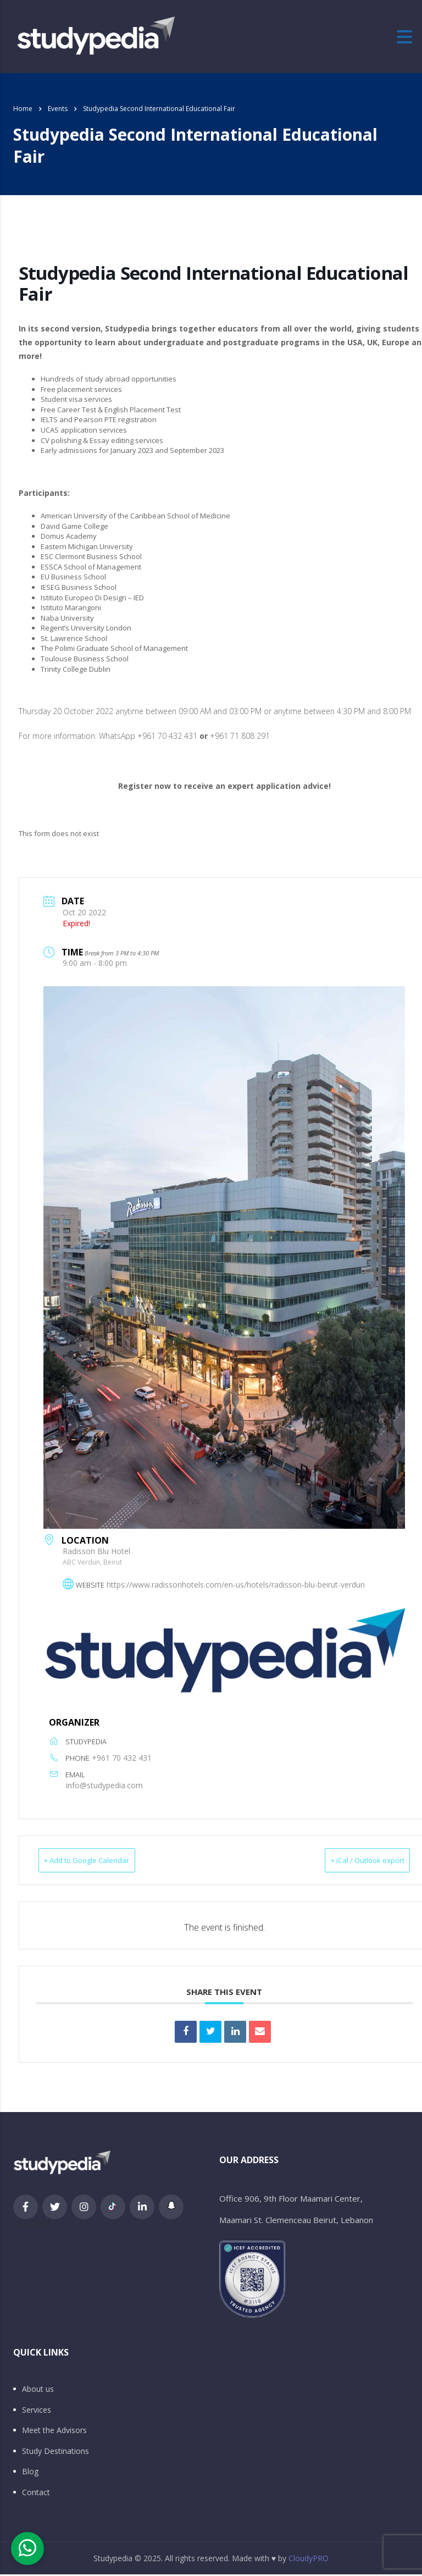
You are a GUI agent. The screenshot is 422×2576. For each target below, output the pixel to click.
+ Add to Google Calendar (103, 1860)
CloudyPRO (308, 2560)
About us (38, 2391)
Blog (30, 2473)
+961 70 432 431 (122, 1758)
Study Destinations (55, 2453)
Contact (36, 2494)
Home (22, 108)
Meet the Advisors (54, 2432)
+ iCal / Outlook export (351, 1860)
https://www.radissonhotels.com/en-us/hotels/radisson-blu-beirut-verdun (236, 1584)
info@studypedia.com (104, 1785)
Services (36, 2412)
